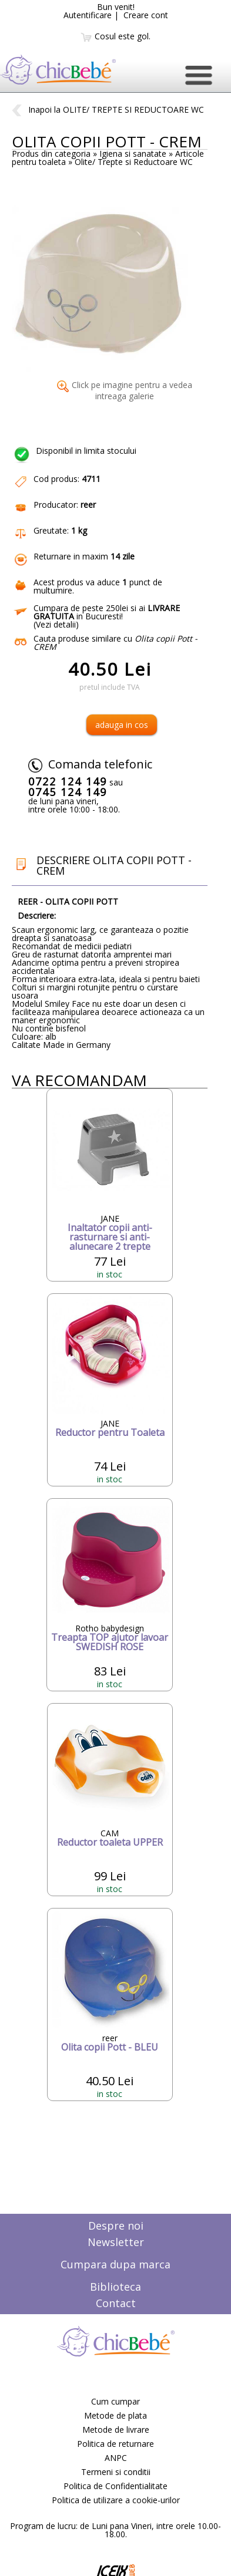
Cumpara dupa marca (115, 2264)
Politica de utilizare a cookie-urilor (116, 2500)
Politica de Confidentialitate (115, 2485)
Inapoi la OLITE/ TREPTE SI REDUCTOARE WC (108, 109)
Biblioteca (115, 2287)
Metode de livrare (115, 2429)
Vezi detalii (56, 624)
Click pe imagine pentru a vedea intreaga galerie (124, 390)
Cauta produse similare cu (115, 642)
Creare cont (145, 15)
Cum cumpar (115, 2401)
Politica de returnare (115, 2443)
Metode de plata (115, 2415)
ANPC (116, 2457)
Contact (116, 2303)
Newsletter (116, 2242)
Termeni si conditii (115, 2471)
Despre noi (115, 2225)
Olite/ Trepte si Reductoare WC (134, 161)
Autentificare (87, 15)
